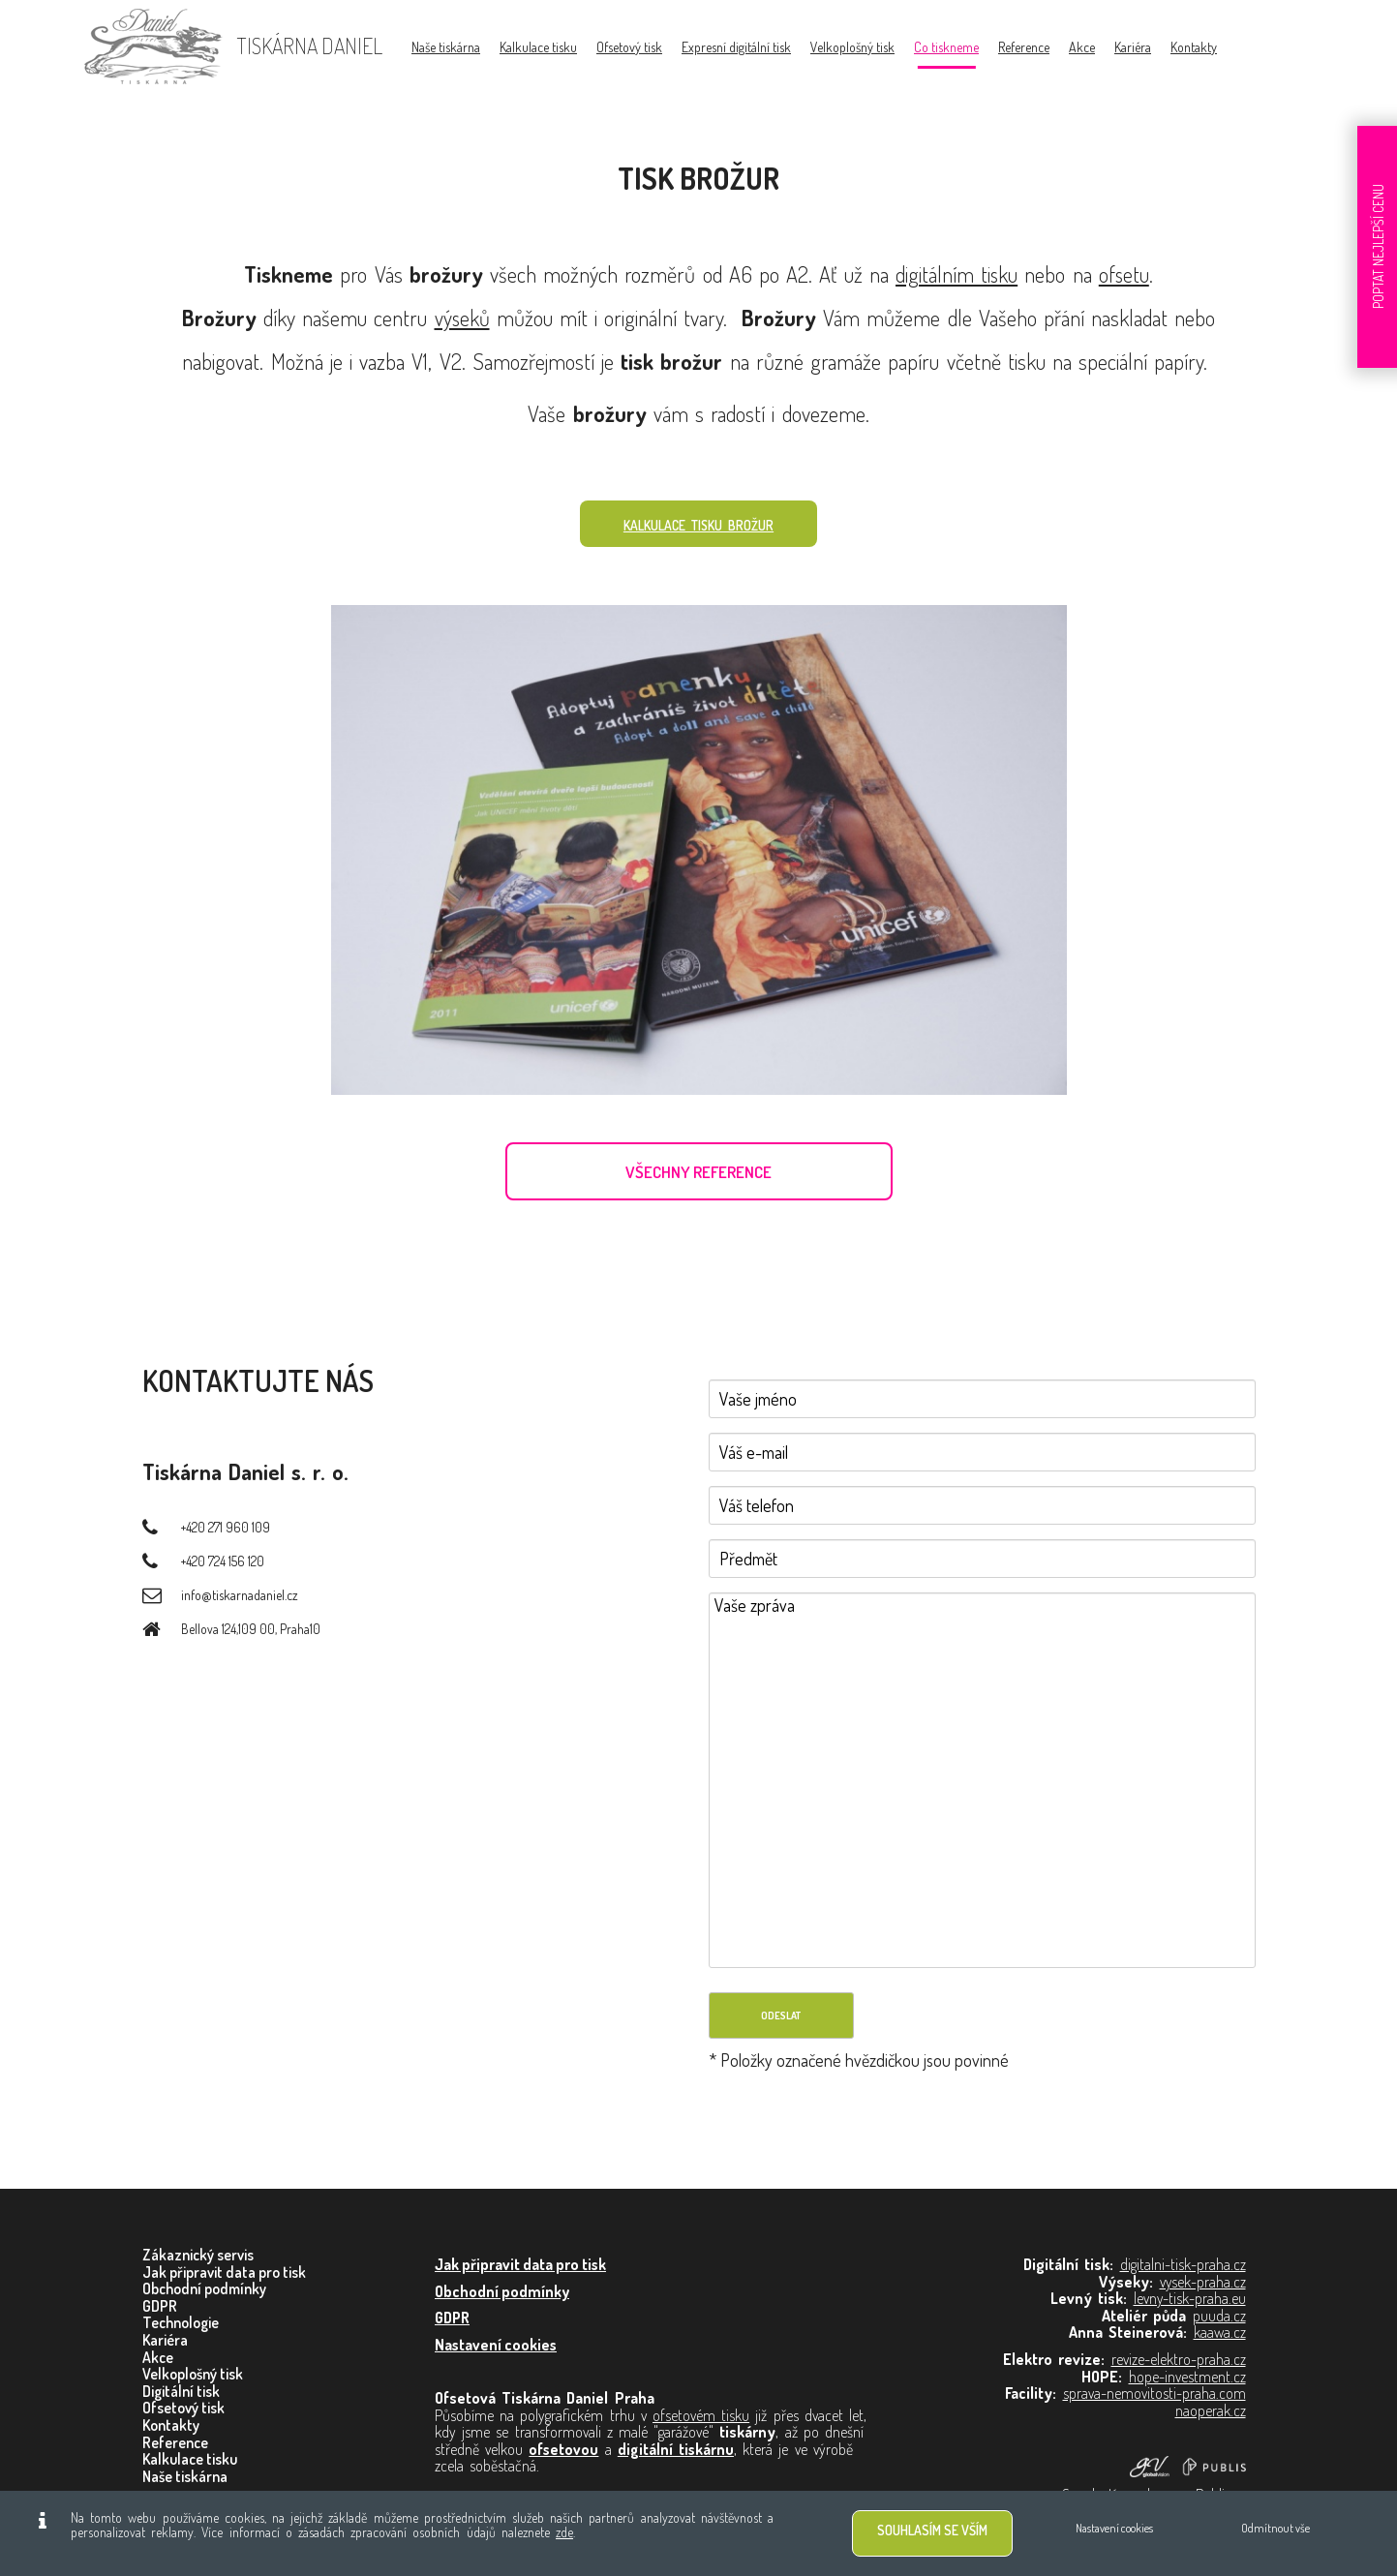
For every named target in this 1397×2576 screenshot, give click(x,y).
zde (564, 2532)
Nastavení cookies (1114, 2528)
